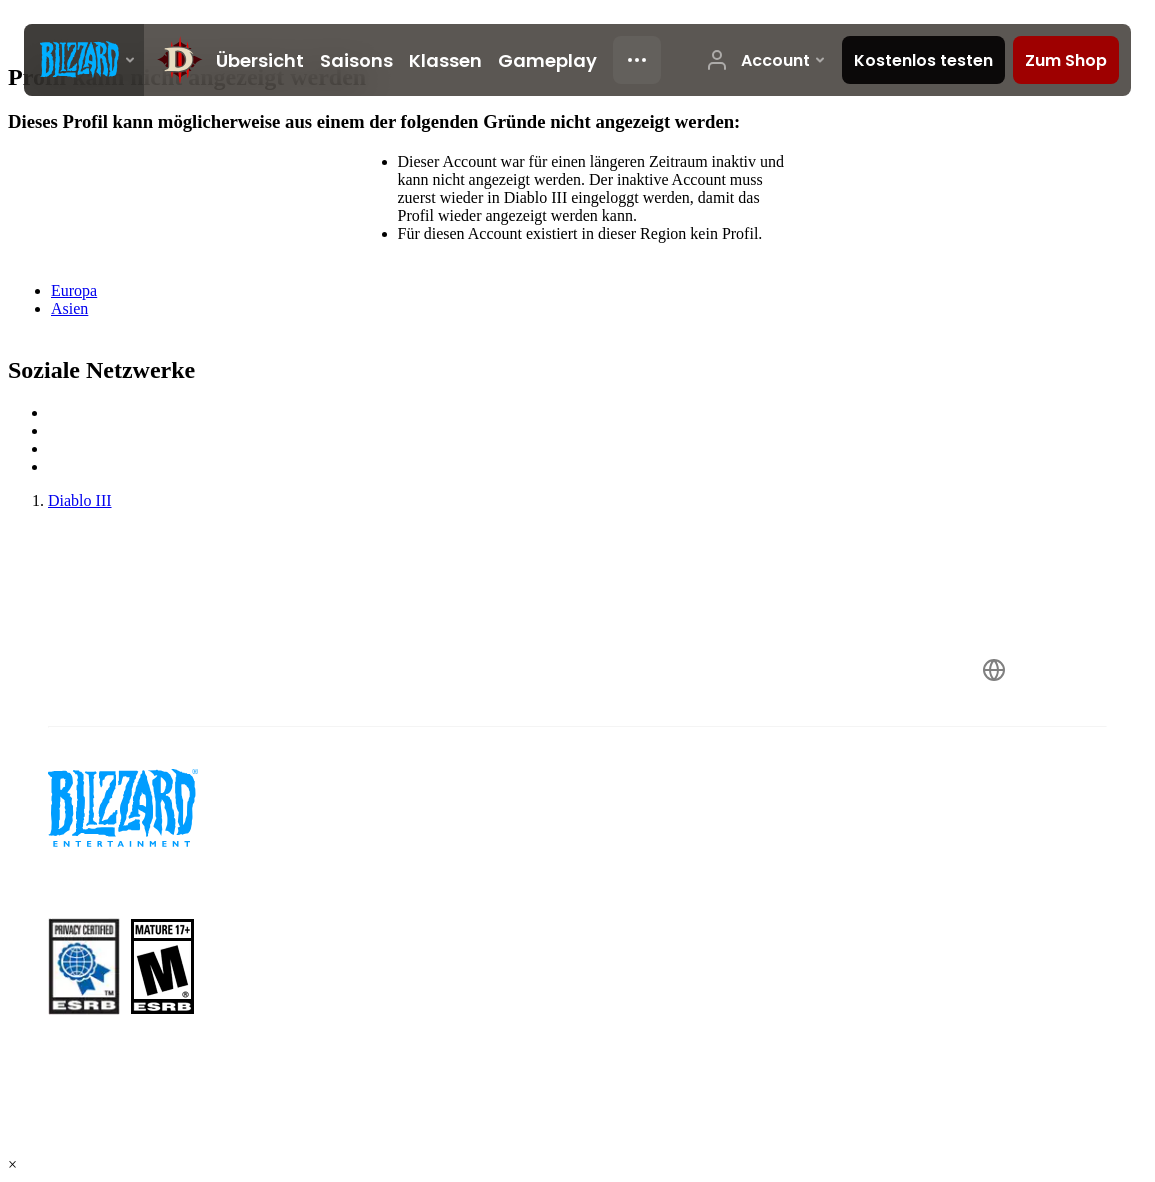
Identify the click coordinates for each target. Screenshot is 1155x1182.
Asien (69, 308)
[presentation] (84, 60)
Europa (74, 290)
